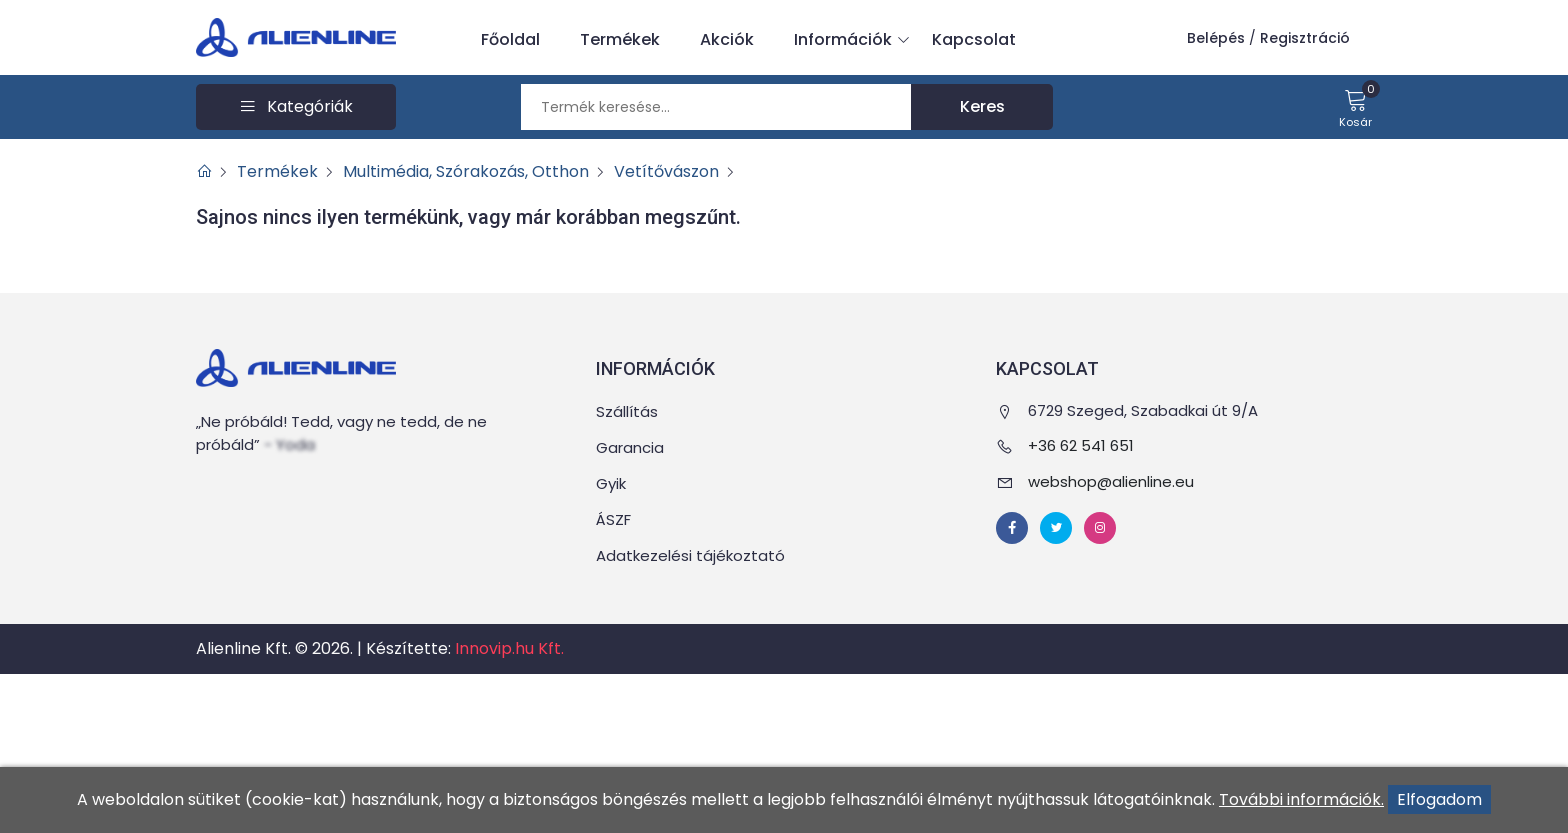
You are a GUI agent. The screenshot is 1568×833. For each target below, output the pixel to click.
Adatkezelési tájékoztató (690, 555)
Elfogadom (1439, 799)
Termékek (620, 39)
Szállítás (627, 411)
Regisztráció (1305, 38)
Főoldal (510, 39)
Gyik (611, 483)
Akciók (727, 39)
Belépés (1216, 38)
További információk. (1301, 799)
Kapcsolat (974, 39)
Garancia (630, 447)
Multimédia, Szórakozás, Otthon (466, 171)
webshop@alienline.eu (1111, 481)
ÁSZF (613, 519)
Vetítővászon (666, 171)
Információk (848, 40)
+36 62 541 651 (1081, 445)
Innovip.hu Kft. (509, 648)
